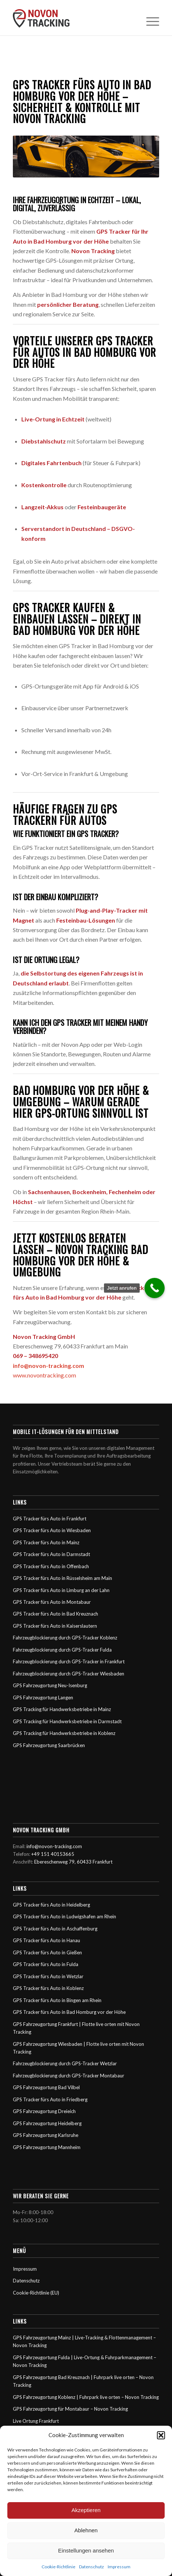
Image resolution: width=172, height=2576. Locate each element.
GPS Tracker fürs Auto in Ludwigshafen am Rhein (64, 1916)
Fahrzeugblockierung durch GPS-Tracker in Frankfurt (69, 1661)
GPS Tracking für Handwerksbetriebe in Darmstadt (67, 1721)
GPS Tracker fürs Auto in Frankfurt (49, 1518)
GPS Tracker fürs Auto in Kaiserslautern (55, 1626)
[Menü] (149, 17)
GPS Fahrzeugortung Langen (43, 1697)
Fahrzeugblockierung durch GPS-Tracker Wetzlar (65, 2063)
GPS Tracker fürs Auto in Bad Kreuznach (55, 1614)
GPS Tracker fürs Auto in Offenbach (51, 1566)
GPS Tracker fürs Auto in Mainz (46, 1542)
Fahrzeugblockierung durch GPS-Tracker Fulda (62, 1650)
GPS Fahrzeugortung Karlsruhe (45, 2135)
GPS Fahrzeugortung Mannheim (46, 2147)
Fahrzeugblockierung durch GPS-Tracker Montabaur (68, 2076)
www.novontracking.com (44, 1375)
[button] (161, 2435)
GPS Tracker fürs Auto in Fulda (45, 1964)
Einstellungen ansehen (86, 2550)
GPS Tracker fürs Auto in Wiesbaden (52, 1530)
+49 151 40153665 (52, 1854)
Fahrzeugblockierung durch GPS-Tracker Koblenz (65, 1638)
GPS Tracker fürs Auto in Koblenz (48, 1988)
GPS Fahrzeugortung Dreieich (44, 2111)
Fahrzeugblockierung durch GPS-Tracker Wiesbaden (68, 1674)
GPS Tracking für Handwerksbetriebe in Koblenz (64, 1733)
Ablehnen (85, 2530)
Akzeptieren (85, 2510)
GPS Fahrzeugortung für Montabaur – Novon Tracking (70, 2409)
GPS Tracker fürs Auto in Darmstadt (51, 1554)
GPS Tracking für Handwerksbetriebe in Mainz (62, 1709)
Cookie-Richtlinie (58, 2566)
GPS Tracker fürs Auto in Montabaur (52, 1602)
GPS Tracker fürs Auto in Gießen (47, 1952)
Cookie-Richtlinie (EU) (36, 2293)
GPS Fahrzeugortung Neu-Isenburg (50, 1685)
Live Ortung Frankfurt (36, 2421)
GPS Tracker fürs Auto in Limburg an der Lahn (61, 1590)
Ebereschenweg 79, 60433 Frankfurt (73, 1862)
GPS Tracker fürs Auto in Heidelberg (51, 1905)
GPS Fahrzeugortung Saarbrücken (49, 1745)
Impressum (119, 2566)
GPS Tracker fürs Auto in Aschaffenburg (55, 1929)
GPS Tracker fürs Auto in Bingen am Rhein (57, 2000)
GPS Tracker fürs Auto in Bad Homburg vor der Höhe (69, 2012)
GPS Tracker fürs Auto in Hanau (46, 1940)
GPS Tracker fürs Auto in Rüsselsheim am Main (62, 1578)
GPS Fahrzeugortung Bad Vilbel (46, 2087)
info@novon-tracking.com (48, 1365)
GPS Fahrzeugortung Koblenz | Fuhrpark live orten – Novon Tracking (86, 2397)
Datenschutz (91, 2566)
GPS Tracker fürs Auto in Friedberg (50, 2099)
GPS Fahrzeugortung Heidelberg (47, 2123)
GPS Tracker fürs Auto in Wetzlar (48, 1976)
